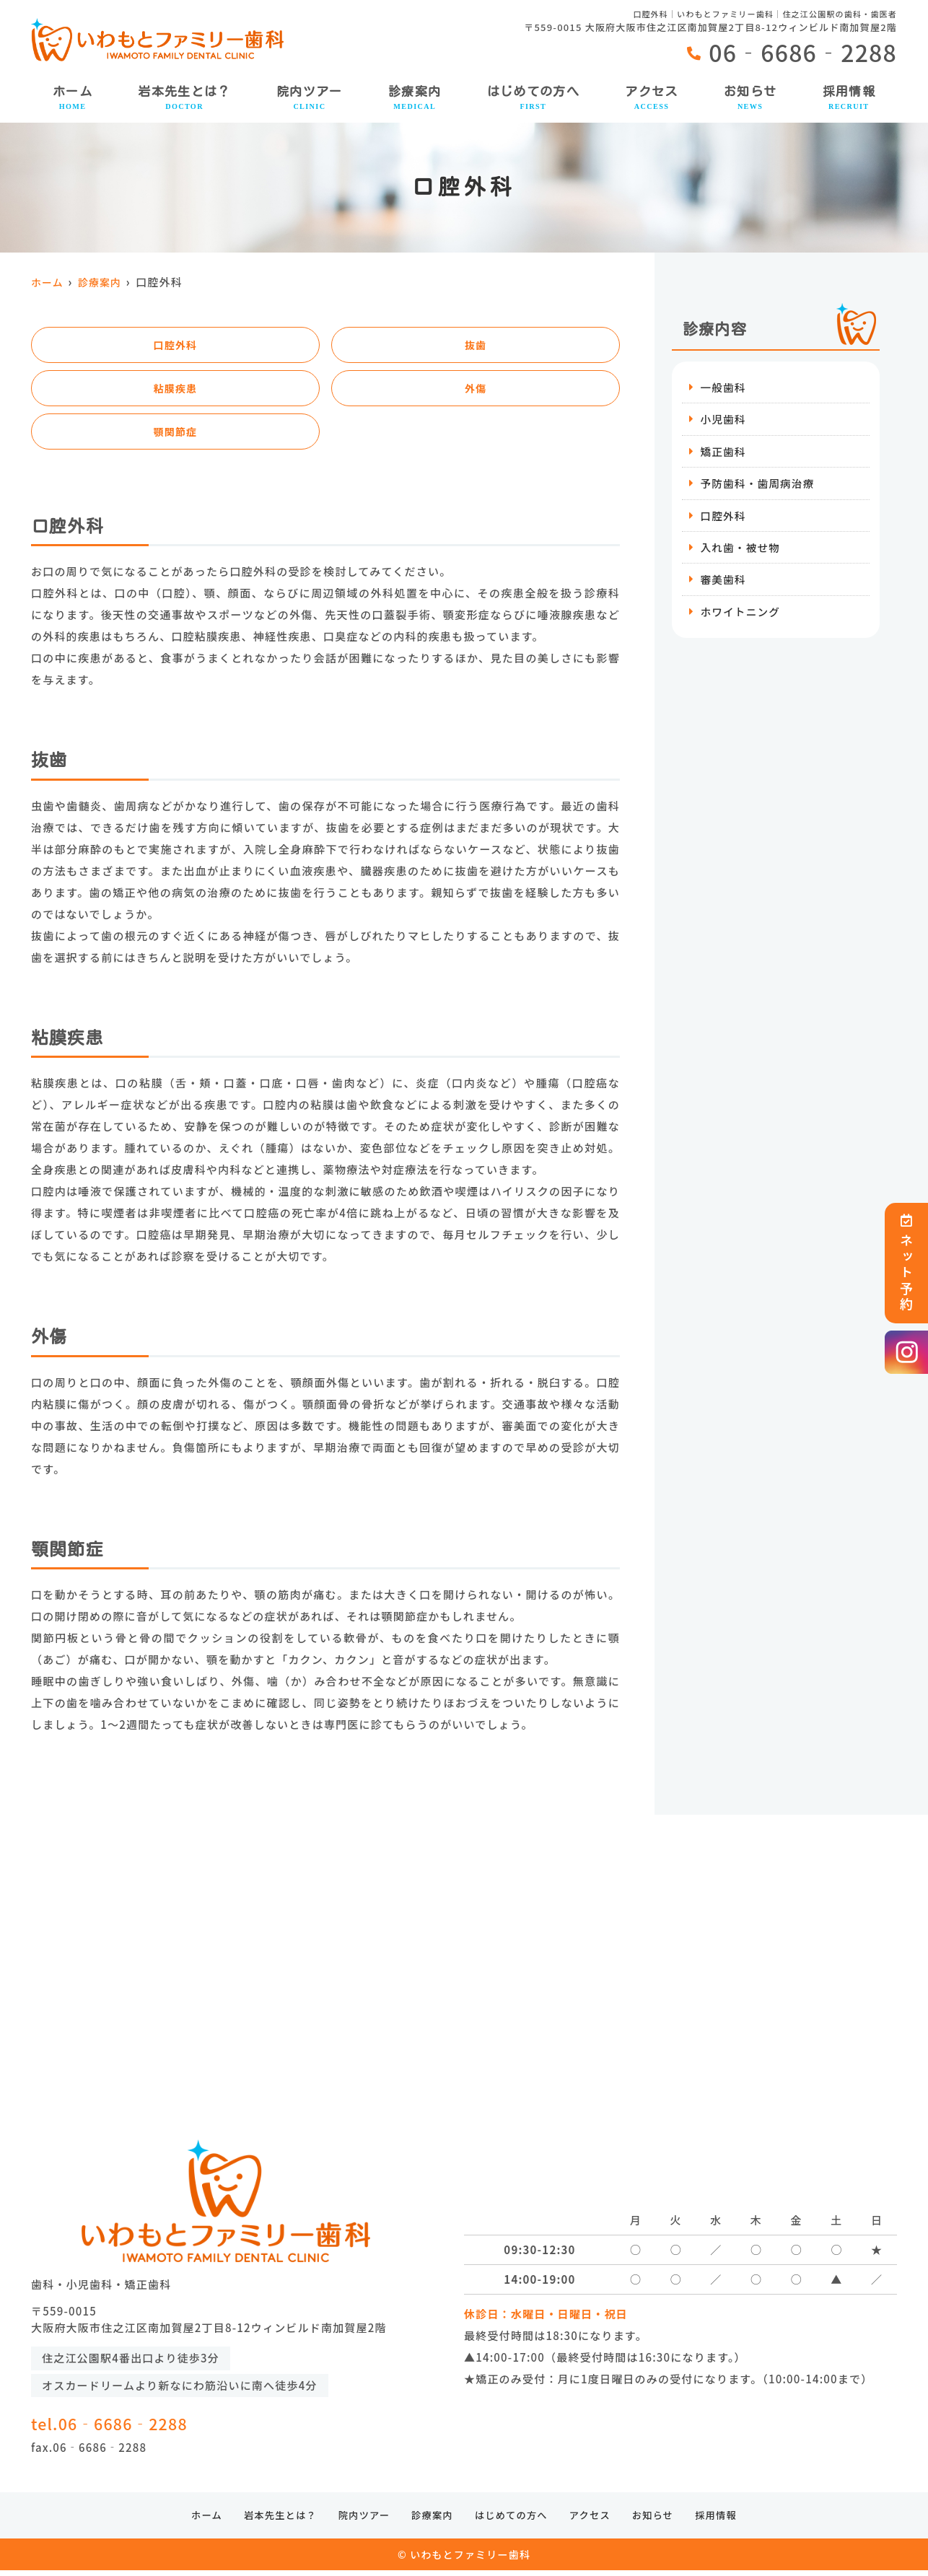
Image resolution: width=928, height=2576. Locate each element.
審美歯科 (723, 582)
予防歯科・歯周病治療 (758, 484)
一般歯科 (723, 387)
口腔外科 (175, 345)
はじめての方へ (533, 98)
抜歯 (475, 345)
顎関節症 (175, 434)
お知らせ (750, 98)
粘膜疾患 (175, 390)
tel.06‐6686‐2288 (151, 2424)
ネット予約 (906, 1263)
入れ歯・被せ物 (741, 549)
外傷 (475, 390)
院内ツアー (309, 98)
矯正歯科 (723, 452)
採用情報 (849, 98)
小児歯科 (723, 419)
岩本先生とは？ (184, 98)
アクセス (651, 98)
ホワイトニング (741, 614)
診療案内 (414, 98)
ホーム (72, 98)
